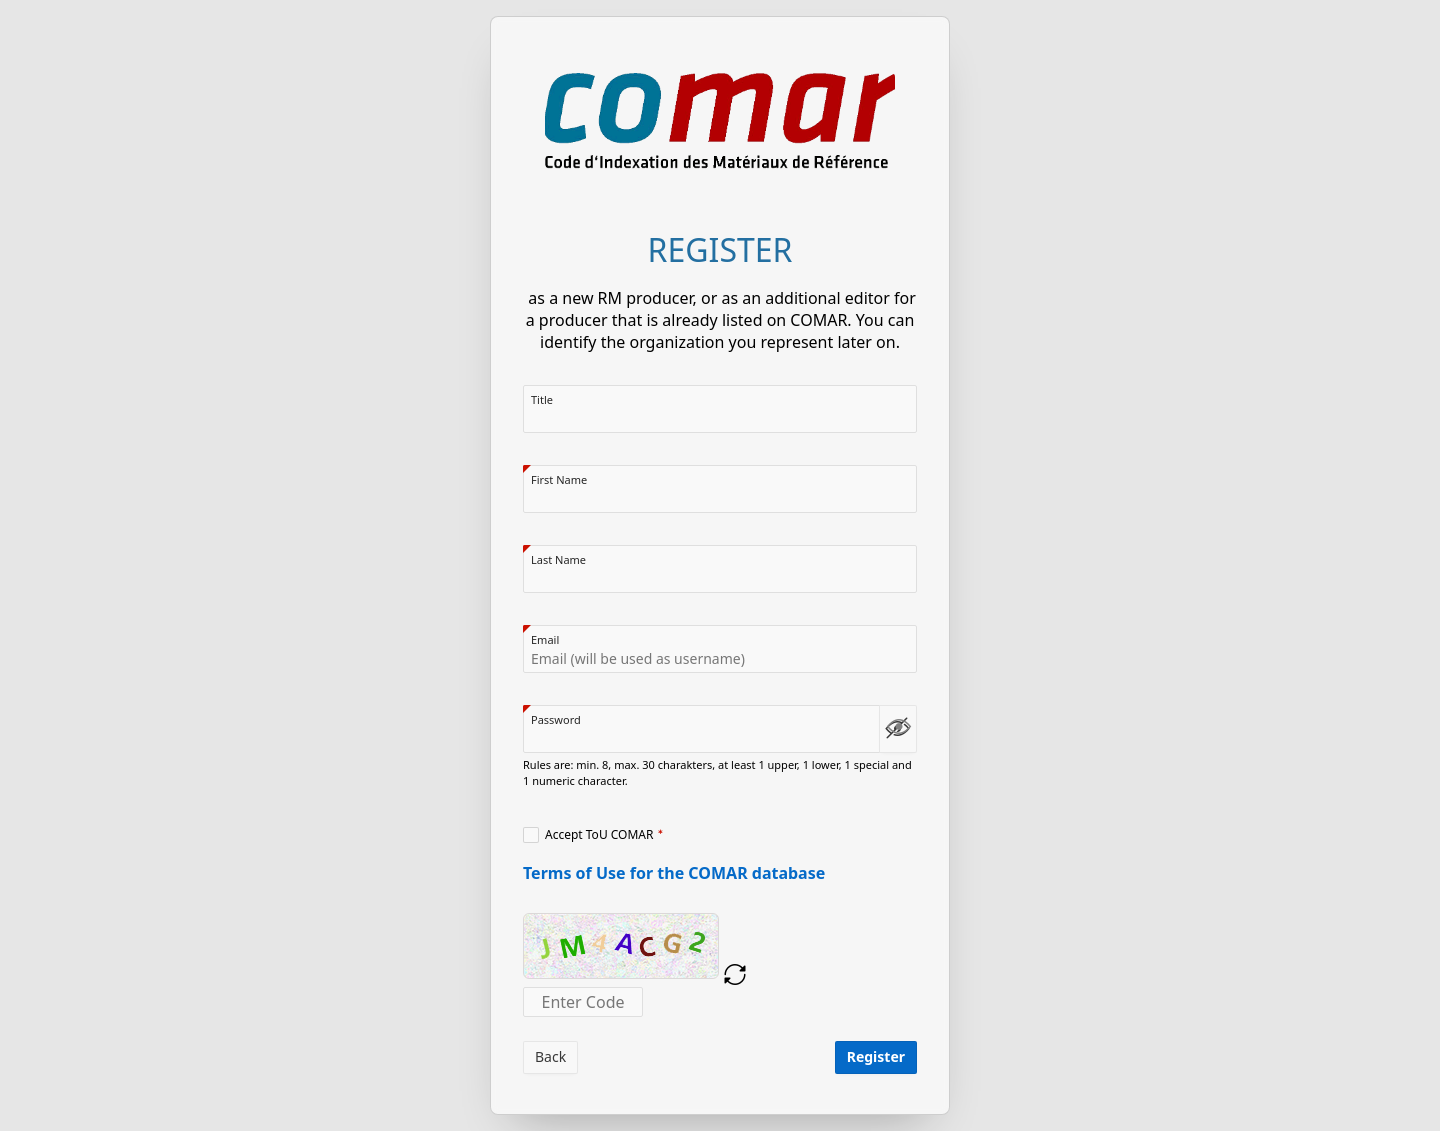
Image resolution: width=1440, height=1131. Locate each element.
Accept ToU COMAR (599, 835)
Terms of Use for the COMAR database (674, 873)
